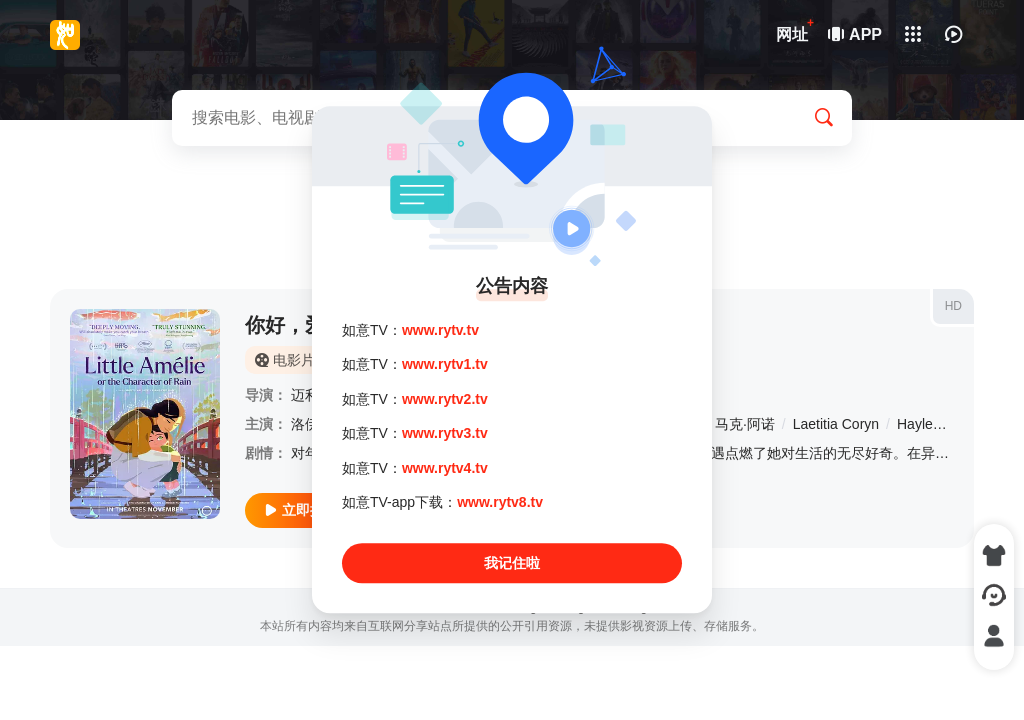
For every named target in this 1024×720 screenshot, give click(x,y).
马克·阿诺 (745, 424)
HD (953, 306)
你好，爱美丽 (305, 325)
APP (856, 34)
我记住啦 (512, 564)
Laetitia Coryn (836, 424)
